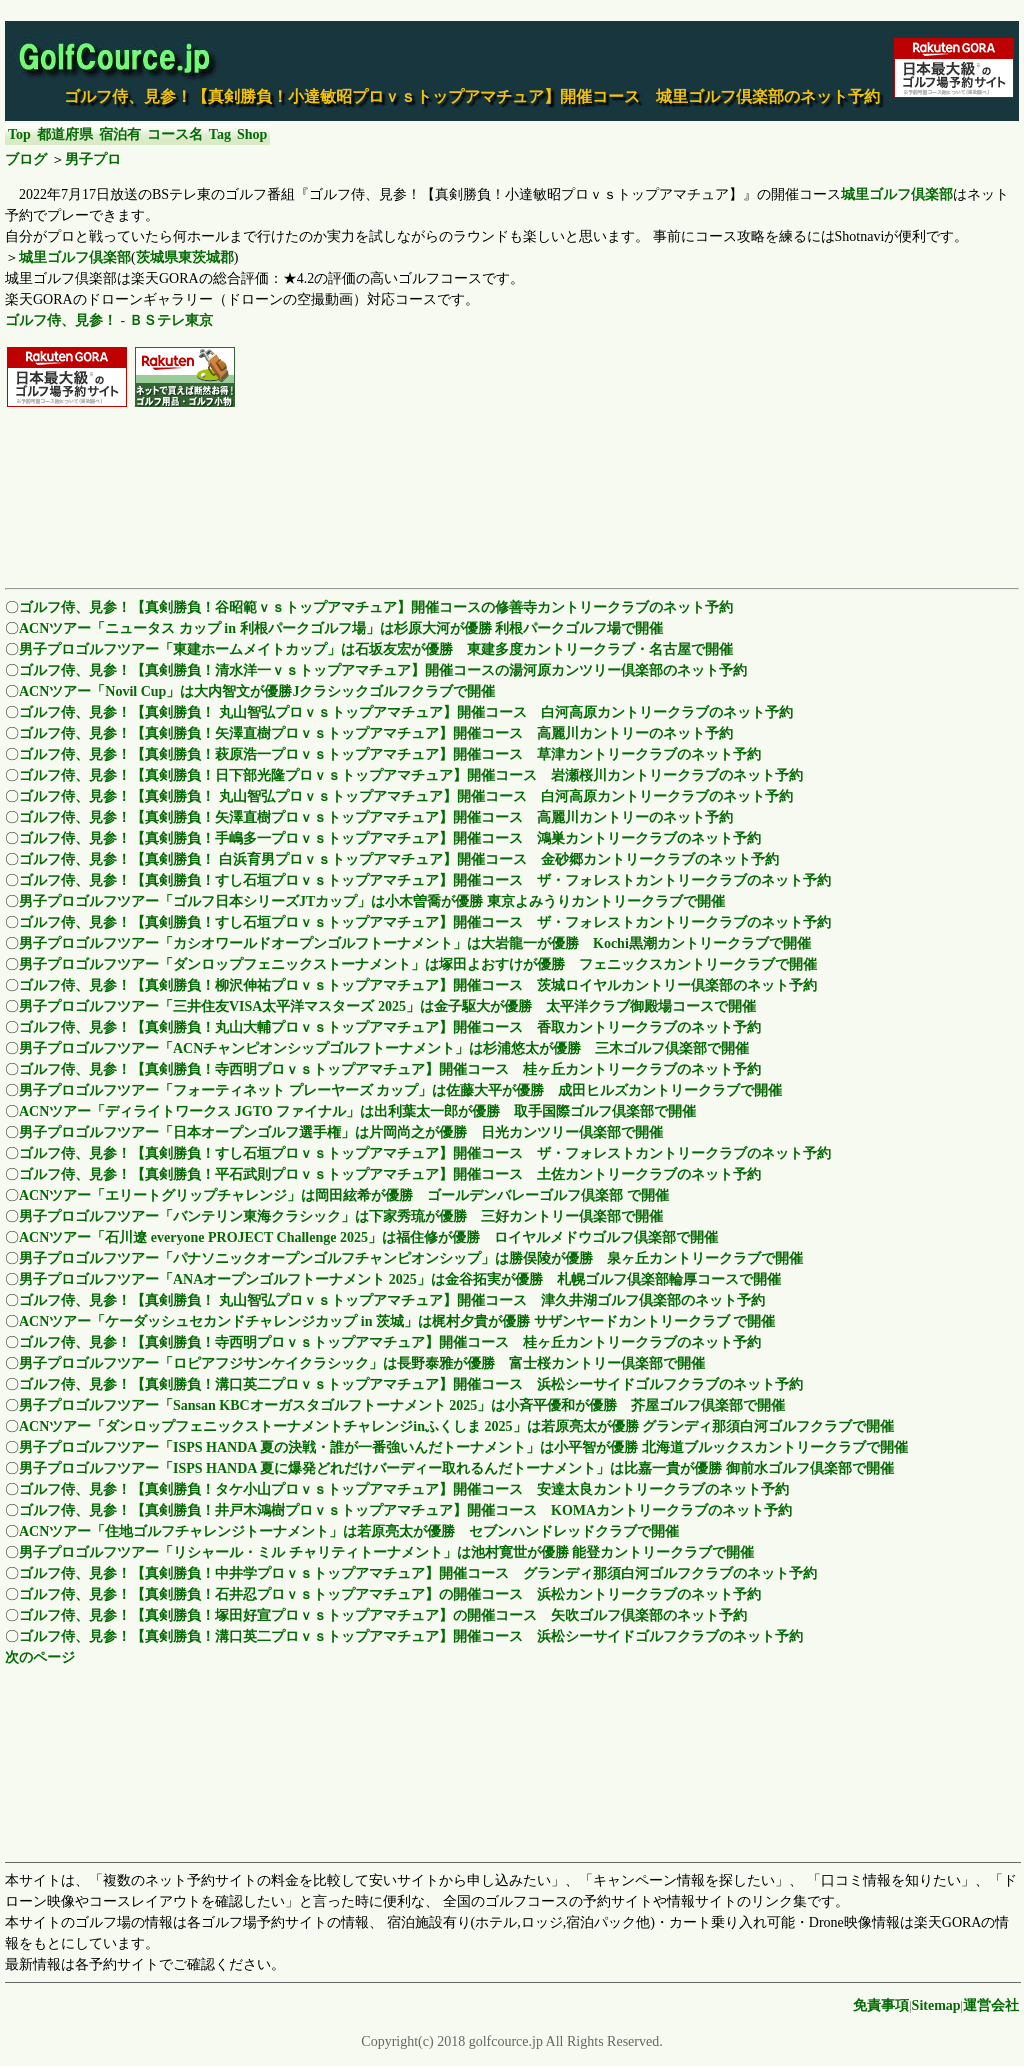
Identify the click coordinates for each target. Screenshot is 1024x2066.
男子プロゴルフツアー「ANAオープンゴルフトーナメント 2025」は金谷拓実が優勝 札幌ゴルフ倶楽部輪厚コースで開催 (400, 1279)
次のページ (40, 1657)
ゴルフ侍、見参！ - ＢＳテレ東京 (109, 320)
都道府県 (65, 134)
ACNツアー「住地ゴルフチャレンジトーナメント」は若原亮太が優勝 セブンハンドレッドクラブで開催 (349, 1531)
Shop (252, 134)
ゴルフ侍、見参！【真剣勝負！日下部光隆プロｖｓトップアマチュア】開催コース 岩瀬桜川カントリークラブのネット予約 (411, 775)
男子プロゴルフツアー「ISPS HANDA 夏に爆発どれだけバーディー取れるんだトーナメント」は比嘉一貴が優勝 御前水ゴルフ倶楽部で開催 (456, 1468)
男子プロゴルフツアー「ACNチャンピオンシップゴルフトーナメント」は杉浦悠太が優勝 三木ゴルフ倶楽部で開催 (384, 1048)
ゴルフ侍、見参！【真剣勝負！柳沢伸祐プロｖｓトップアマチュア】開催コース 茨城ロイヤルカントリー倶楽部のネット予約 (418, 985)
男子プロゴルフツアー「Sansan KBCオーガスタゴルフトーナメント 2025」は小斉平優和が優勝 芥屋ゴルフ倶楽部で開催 (402, 1405)
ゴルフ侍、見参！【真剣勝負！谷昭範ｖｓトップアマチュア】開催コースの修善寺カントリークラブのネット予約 (376, 607)
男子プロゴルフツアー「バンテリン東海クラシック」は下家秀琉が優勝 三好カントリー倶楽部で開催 (341, 1216)
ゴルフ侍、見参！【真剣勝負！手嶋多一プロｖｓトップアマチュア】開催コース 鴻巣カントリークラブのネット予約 (390, 838)
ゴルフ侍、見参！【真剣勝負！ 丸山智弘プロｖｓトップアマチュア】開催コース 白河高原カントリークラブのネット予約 (406, 712)
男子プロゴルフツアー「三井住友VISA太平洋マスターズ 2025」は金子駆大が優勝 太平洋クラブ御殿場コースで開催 (387, 1006)
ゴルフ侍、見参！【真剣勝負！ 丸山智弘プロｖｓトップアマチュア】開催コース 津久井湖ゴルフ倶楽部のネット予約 (392, 1300)
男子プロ (93, 159)
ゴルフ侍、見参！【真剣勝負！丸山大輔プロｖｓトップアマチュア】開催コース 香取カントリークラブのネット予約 (390, 1027)
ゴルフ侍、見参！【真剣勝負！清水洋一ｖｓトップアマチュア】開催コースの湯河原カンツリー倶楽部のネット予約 (383, 670)
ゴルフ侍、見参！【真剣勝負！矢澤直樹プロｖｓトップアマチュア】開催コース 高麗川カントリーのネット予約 (376, 733)
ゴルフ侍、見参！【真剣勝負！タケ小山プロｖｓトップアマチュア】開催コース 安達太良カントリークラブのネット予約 (404, 1489)
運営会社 (991, 2005)
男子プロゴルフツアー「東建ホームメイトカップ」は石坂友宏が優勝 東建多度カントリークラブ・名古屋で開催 (376, 649)
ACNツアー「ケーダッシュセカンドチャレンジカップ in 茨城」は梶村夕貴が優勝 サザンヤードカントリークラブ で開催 (397, 1321)
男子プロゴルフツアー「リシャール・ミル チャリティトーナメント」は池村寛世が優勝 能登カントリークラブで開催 (386, 1552)
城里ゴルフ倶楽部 (897, 194)
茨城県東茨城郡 (185, 257)
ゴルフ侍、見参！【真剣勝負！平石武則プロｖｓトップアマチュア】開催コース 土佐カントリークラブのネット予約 (390, 1174)
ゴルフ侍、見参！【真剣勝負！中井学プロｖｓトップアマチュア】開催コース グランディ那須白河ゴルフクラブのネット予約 (418, 1573)
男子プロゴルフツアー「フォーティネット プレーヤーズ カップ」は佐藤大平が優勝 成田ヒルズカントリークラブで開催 (400, 1090)
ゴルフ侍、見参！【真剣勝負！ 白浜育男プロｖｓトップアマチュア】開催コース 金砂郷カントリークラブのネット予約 (399, 859)
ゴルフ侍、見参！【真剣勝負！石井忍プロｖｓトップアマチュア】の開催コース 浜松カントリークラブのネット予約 (390, 1594)
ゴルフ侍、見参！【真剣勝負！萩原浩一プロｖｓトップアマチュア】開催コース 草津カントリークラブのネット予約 (390, 754)
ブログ (26, 159)
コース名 (175, 134)
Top (19, 134)
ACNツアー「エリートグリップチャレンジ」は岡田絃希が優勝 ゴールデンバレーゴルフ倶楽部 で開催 (344, 1195)
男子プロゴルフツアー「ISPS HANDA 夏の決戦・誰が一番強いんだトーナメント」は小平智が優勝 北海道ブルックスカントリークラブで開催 (463, 1447)
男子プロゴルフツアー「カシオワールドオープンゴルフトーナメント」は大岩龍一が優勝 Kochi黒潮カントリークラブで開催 (415, 943)
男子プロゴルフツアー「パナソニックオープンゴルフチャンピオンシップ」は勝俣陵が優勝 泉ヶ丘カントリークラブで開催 (411, 1258)
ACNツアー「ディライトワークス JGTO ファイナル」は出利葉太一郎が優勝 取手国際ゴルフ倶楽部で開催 (357, 1111)
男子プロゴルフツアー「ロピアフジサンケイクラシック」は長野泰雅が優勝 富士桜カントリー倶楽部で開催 (362, 1363)
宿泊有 (120, 134)
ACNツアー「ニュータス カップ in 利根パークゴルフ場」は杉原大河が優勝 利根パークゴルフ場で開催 (341, 628)
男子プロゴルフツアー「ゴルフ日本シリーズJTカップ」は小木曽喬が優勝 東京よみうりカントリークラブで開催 (372, 901)
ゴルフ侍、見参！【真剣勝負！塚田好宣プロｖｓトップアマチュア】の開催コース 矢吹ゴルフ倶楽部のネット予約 (383, 1615)
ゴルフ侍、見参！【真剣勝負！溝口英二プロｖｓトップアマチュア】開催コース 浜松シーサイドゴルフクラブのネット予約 (411, 1384)
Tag (220, 134)
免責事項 (881, 2005)
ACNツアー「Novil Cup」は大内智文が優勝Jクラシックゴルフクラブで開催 (257, 691)
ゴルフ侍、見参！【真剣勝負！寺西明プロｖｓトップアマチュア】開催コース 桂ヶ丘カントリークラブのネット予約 (390, 1069)
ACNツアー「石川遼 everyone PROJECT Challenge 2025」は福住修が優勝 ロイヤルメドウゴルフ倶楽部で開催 (368, 1237)
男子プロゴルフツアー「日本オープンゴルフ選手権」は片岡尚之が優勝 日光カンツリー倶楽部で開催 (341, 1132)
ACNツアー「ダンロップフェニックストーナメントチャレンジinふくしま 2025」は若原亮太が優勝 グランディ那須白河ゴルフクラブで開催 (456, 1426)
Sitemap (936, 2005)
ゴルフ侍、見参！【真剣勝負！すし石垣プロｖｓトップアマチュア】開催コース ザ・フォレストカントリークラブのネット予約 (425, 880)
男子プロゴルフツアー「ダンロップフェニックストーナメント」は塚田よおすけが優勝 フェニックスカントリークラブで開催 (418, 964)
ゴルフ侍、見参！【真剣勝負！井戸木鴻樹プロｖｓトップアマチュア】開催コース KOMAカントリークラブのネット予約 (405, 1510)
